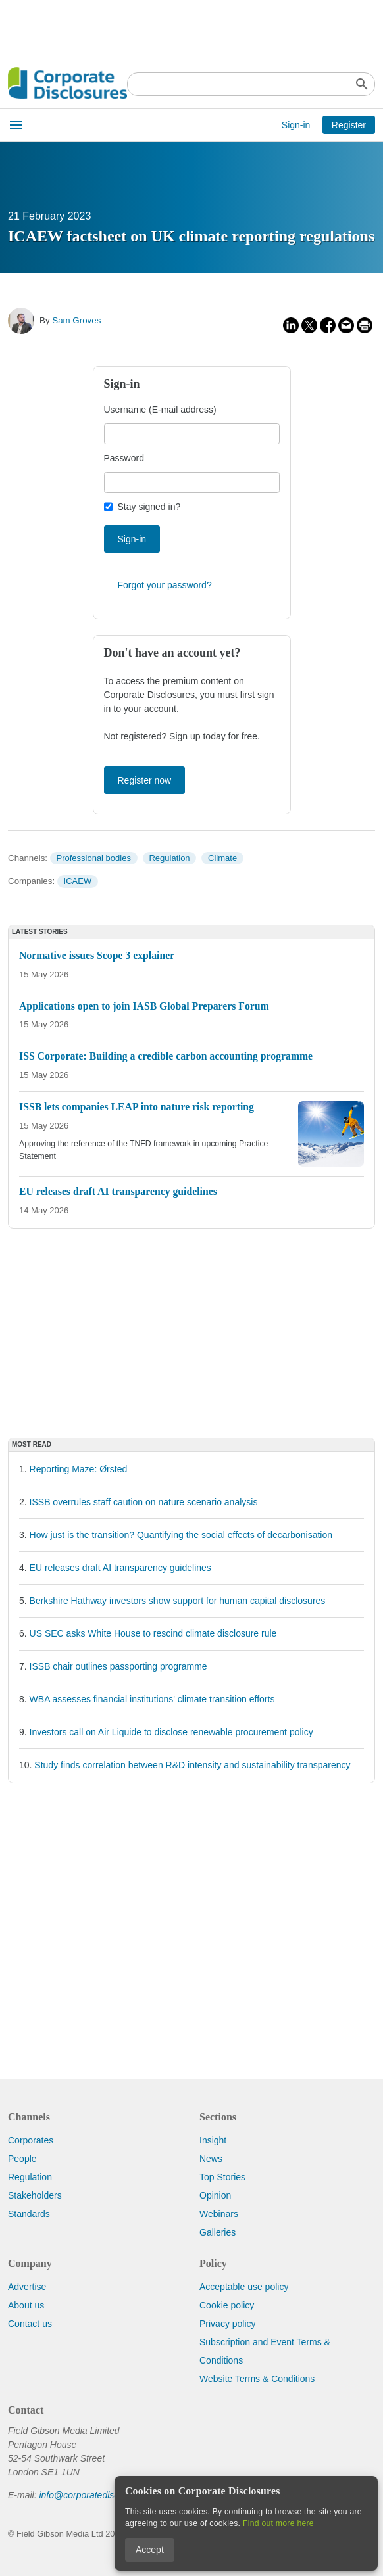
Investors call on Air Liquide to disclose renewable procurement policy (171, 1732)
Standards (29, 2214)
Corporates (30, 2140)
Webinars (218, 2214)
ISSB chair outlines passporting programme (118, 1666)
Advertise (27, 2287)
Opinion (215, 2195)
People (22, 2158)
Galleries (217, 2232)
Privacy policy (227, 2323)
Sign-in (296, 125)
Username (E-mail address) (160, 409)
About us (26, 2305)
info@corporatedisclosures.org (101, 2495)
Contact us (30, 2323)
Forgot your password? (165, 585)
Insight (212, 2140)
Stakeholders (35, 2195)
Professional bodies (93, 858)
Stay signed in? (149, 506)
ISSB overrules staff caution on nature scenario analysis (144, 1502)
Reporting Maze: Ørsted (79, 1469)
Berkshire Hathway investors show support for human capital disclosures (178, 1600)
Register (349, 125)
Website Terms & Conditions (257, 2379)
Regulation (169, 858)
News (210, 2158)
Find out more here (278, 2523)
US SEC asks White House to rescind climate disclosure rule (153, 1633)
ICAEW (78, 881)
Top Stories (222, 2177)
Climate (222, 858)
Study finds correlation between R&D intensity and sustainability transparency (192, 1765)
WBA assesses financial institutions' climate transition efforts (152, 1699)
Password (124, 458)
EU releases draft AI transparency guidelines (120, 1567)
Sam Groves (76, 320)
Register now (145, 780)
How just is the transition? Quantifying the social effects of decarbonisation (181, 1535)
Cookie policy (226, 2305)
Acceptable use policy (243, 2287)
